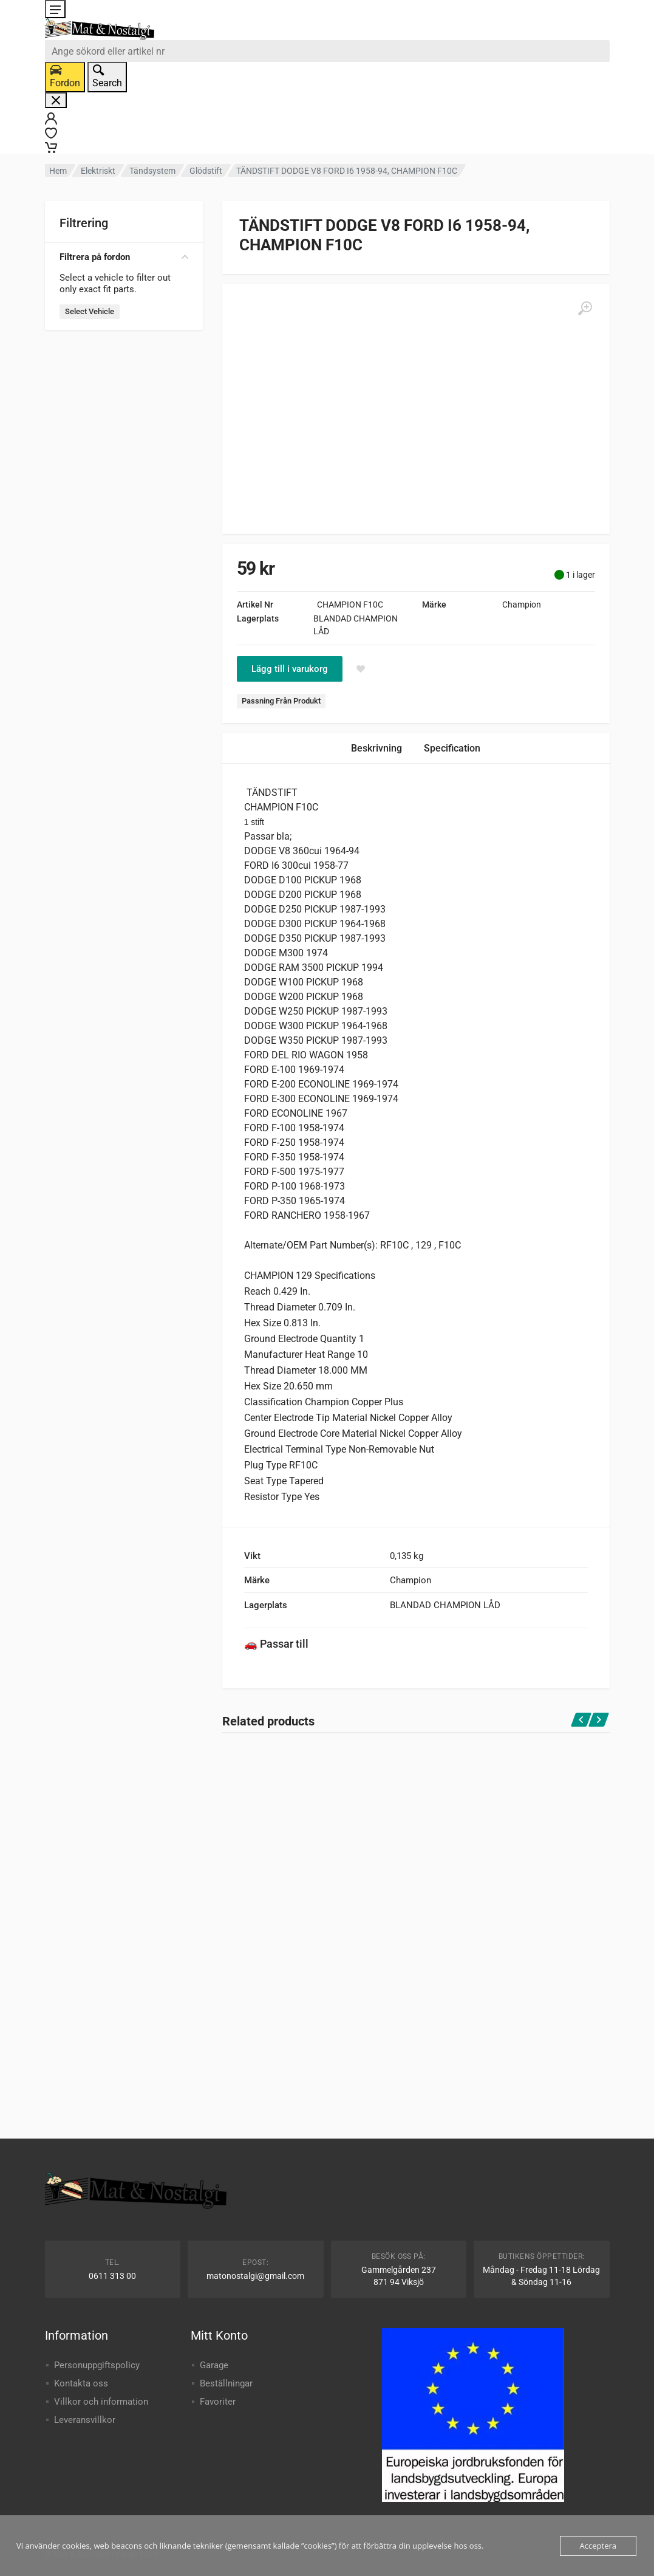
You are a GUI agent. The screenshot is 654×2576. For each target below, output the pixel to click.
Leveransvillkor (84, 2419)
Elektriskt (98, 171)
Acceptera (598, 2545)
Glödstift (205, 171)
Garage (214, 2365)
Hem (58, 171)
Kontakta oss (81, 2383)
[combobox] (327, 51)
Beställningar (226, 2383)
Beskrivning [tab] (376, 748)
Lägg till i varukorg (289, 668)
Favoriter (218, 2401)
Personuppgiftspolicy (97, 2365)
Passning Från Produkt (281, 700)
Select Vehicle (89, 311)
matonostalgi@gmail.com (255, 2276)
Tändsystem (152, 171)
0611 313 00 (112, 2276)
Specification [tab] (452, 748)
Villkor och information (101, 2401)
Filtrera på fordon (124, 257)
